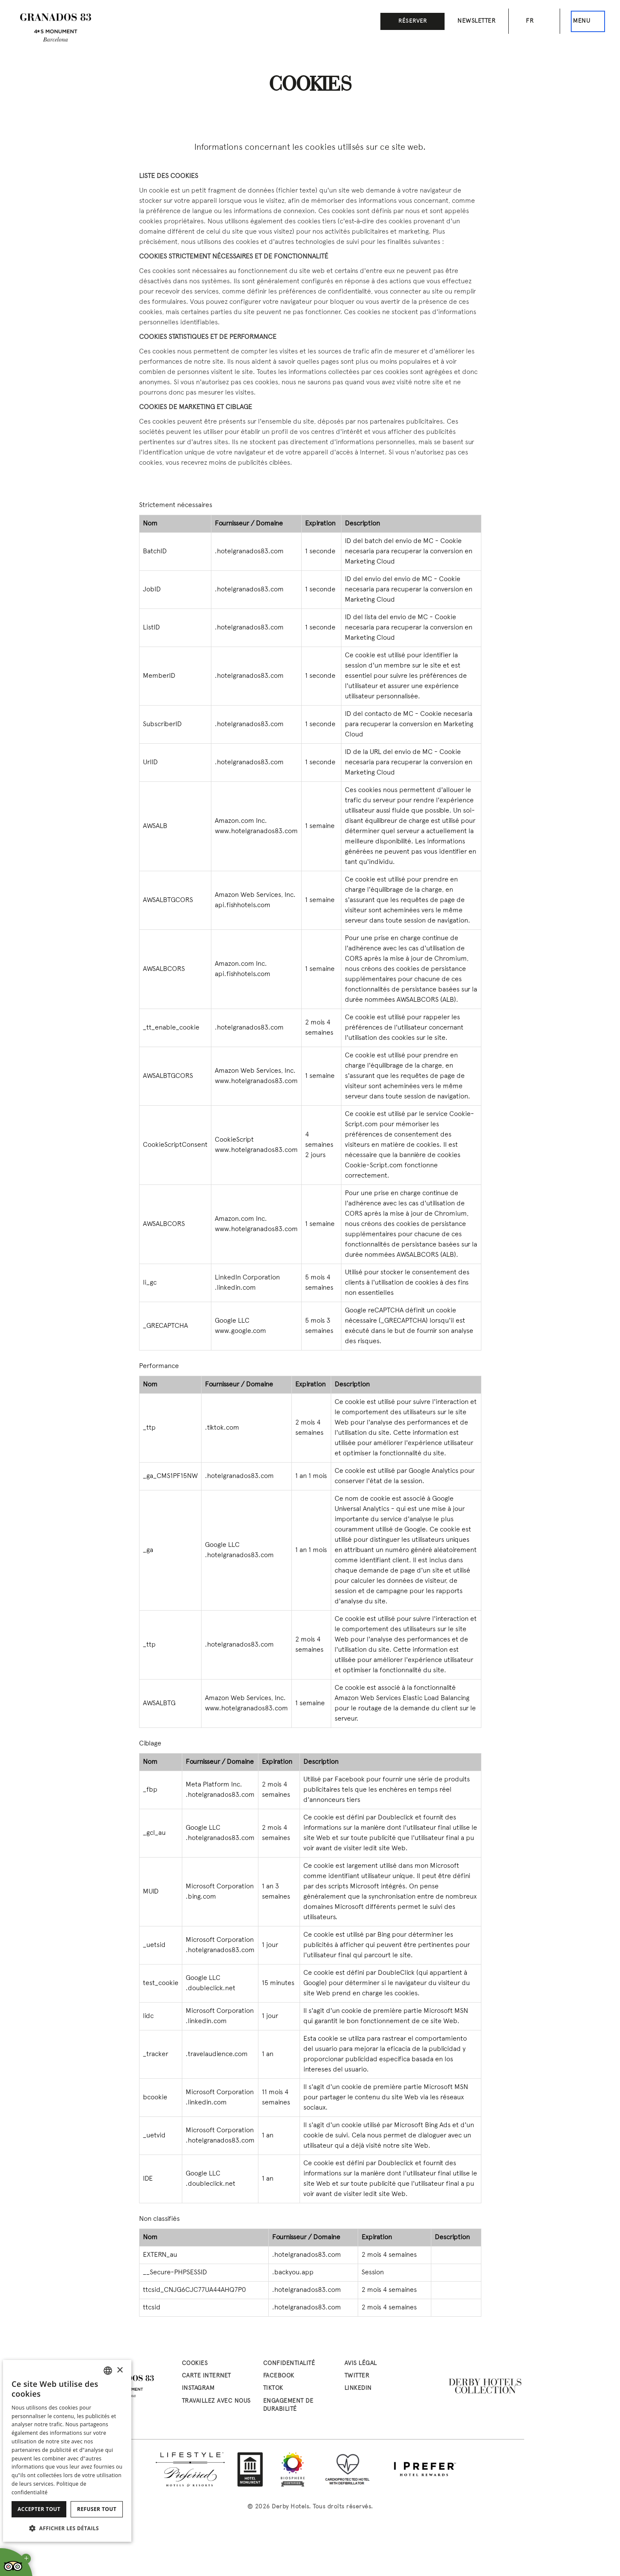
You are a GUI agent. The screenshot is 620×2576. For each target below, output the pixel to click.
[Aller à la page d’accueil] (55, 28)
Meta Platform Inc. (214, 1785)
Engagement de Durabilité (288, 2405)
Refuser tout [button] (96, 2509)
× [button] (119, 2370)
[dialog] (67, 2451)
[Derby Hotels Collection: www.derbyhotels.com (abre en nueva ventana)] (485, 2386)
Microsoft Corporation (220, 1887)
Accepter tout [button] (39, 2509)
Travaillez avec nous (216, 2401)
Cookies (195, 2363)
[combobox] (108, 2370)
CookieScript (234, 1140)
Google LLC (232, 1321)
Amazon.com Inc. (241, 821)
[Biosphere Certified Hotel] (293, 2469)
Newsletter (476, 21)
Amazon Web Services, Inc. (255, 895)
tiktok (273, 2388)
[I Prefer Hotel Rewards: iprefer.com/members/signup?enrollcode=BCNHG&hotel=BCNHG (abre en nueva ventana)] (424, 2469)
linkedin (358, 2388)
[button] (67, 2528)
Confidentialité (289, 2363)
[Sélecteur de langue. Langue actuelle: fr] (534, 21)
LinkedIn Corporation (247, 1278)
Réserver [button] (412, 21)
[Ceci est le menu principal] (588, 21)
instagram (198, 2388)
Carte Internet (206, 2376)
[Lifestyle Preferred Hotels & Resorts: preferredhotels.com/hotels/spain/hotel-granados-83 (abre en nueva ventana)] (190, 2469)
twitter (357, 2376)
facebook (278, 2376)
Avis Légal (360, 2363)
